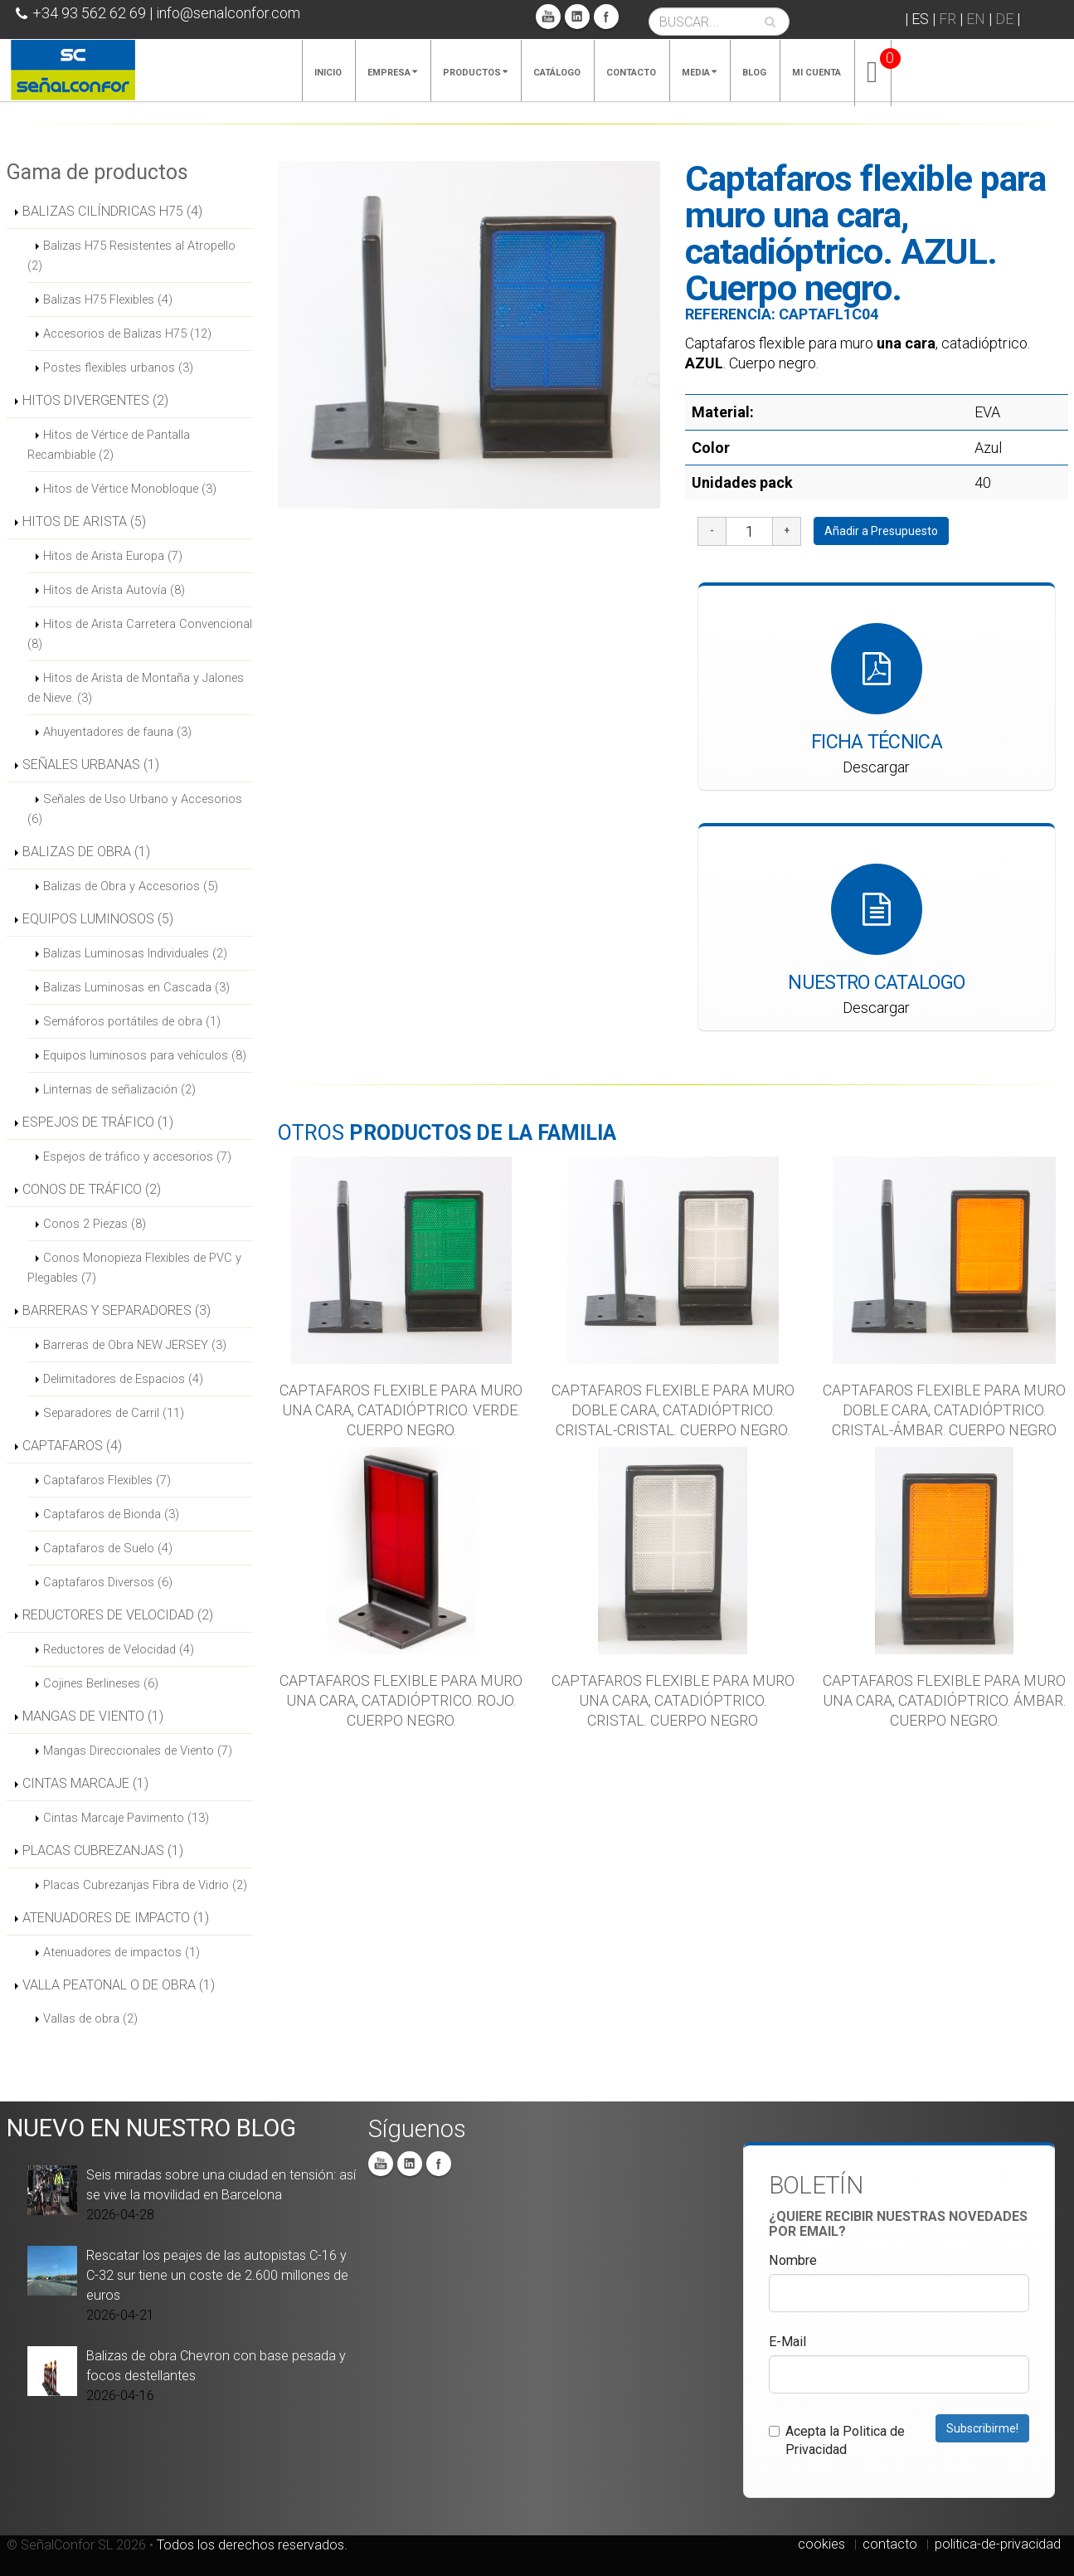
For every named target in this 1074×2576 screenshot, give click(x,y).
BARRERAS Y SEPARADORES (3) (116, 1310)
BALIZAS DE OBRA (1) (86, 851)
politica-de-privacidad (998, 2544)
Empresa (392, 72)
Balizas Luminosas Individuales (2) (135, 953)
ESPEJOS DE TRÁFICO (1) (97, 1122)
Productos (475, 72)
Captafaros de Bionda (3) (111, 1514)
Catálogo (557, 72)
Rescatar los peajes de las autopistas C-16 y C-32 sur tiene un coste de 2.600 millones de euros (217, 2275)
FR (947, 18)
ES (920, 18)
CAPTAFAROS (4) (72, 1446)
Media (699, 72)
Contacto (631, 72)
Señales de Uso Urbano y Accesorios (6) (134, 808)
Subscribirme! (982, 2428)
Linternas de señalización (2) (119, 1089)
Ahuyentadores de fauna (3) (117, 731)
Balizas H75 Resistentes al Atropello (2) (131, 255)
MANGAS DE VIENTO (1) (92, 1716)
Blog (754, 72)
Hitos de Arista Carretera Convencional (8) (139, 633)
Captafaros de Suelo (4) (108, 1548)
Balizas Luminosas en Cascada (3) (136, 987)
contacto (890, 2544)
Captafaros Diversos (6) (108, 1582)
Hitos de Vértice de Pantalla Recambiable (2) (108, 444)
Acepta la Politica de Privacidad (837, 2440)
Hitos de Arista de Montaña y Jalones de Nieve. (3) (135, 687)
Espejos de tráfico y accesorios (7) (137, 1156)
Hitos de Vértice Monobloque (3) (129, 488)
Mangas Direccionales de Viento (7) (137, 1750)
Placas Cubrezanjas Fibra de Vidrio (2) (145, 1884)
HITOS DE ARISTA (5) (84, 521)
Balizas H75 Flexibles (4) (108, 299)
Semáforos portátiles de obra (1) (132, 1021)
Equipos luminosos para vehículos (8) (144, 1055)
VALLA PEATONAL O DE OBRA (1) (118, 1985)
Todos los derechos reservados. (252, 2545)
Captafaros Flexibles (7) (107, 1480)
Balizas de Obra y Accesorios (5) (130, 886)
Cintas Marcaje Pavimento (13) (126, 1817)
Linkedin (577, 16)
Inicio (328, 72)
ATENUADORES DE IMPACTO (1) (115, 1918)
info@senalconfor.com (228, 13)
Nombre (793, 2260)
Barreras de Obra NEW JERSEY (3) (134, 1344)
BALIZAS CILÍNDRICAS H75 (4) (112, 211)
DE (1004, 18)
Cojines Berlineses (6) (100, 1683)
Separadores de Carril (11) (113, 1412)
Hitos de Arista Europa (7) (112, 555)
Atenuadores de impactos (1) (121, 1952)
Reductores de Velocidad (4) (118, 1649)
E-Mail (787, 2342)
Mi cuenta (816, 72)
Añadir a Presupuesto (881, 531)
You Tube (548, 16)
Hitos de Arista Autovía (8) (114, 589)
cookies (821, 2544)
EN (975, 18)
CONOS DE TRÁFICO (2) (91, 1189)
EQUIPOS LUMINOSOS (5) (97, 919)
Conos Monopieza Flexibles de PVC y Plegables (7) (134, 1267)
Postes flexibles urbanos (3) (118, 367)
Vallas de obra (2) (90, 2018)
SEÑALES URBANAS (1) (90, 764)
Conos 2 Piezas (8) (94, 1223)
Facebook (606, 16)
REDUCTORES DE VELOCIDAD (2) (117, 1615)
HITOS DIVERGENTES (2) (95, 400)
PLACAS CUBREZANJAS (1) (102, 1850)
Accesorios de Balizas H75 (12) (127, 333)
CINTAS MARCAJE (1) (85, 1783)
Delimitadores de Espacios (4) (123, 1378)
